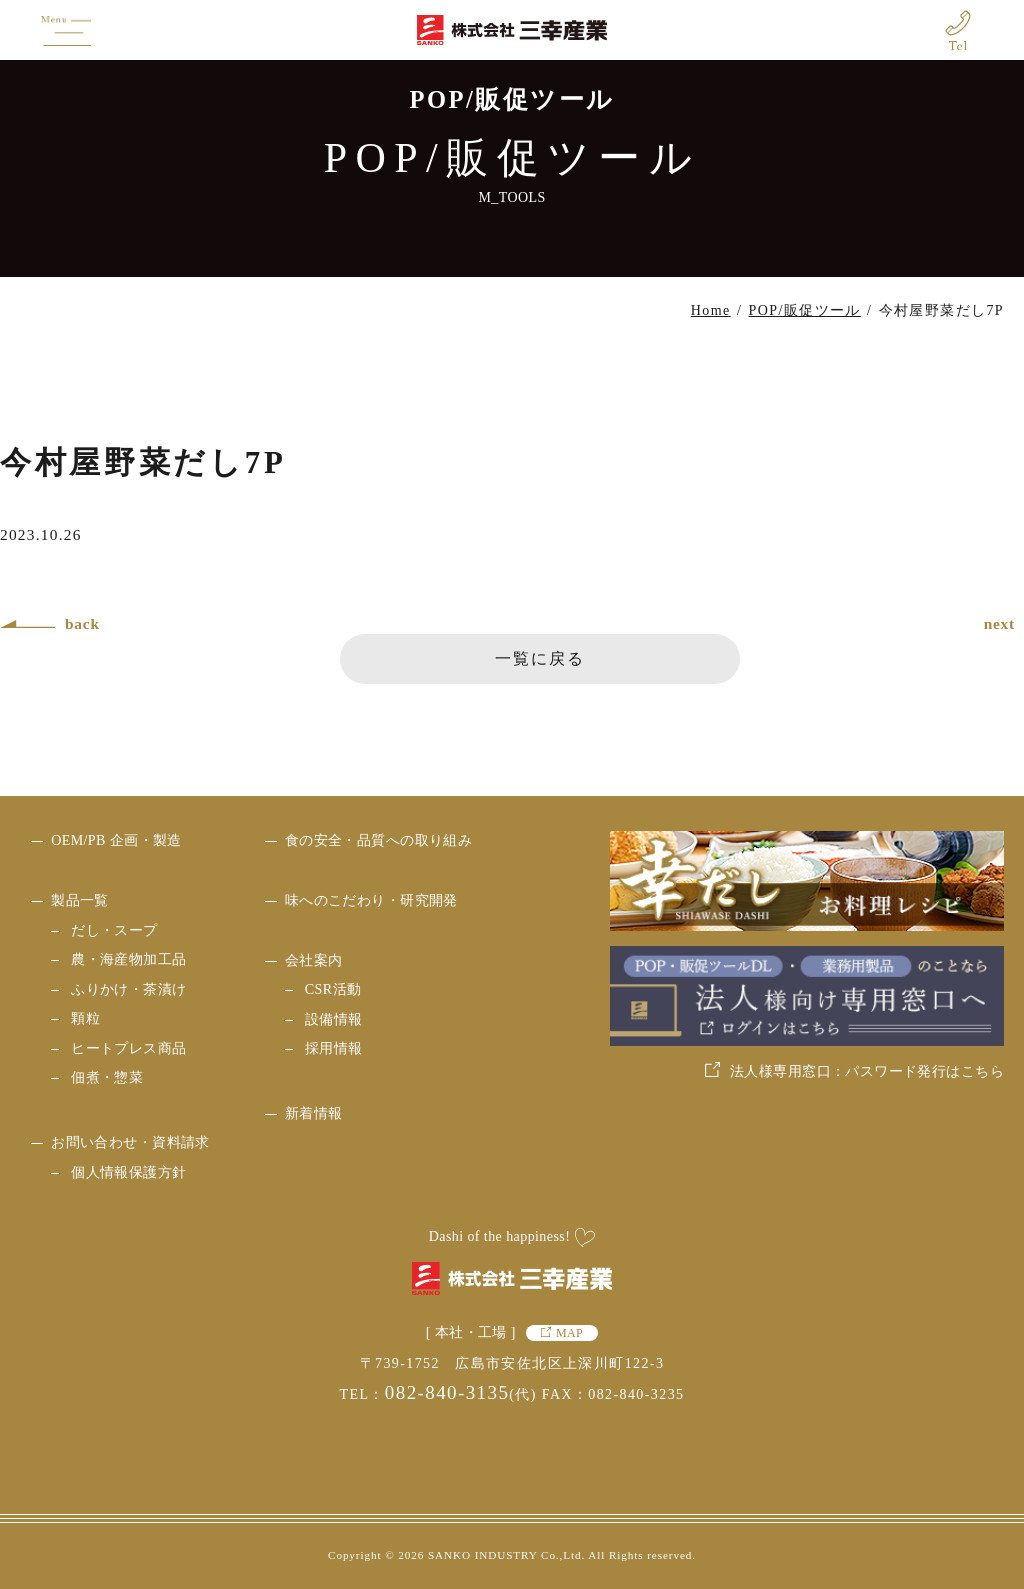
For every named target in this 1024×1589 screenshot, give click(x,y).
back (82, 623)
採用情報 (334, 1048)
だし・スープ (114, 930)
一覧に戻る (540, 658)
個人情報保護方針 (128, 1172)
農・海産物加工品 (128, 959)
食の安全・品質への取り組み (378, 840)
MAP (569, 1333)
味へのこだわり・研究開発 (371, 900)
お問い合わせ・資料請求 (130, 1142)
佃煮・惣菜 (107, 1077)
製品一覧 (80, 900)
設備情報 (334, 1019)
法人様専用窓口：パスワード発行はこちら (867, 1071)
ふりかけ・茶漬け (128, 989)
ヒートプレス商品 (128, 1048)
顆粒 (85, 1018)
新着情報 (314, 1113)
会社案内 (314, 960)
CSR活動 (333, 989)
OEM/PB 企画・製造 (116, 840)
